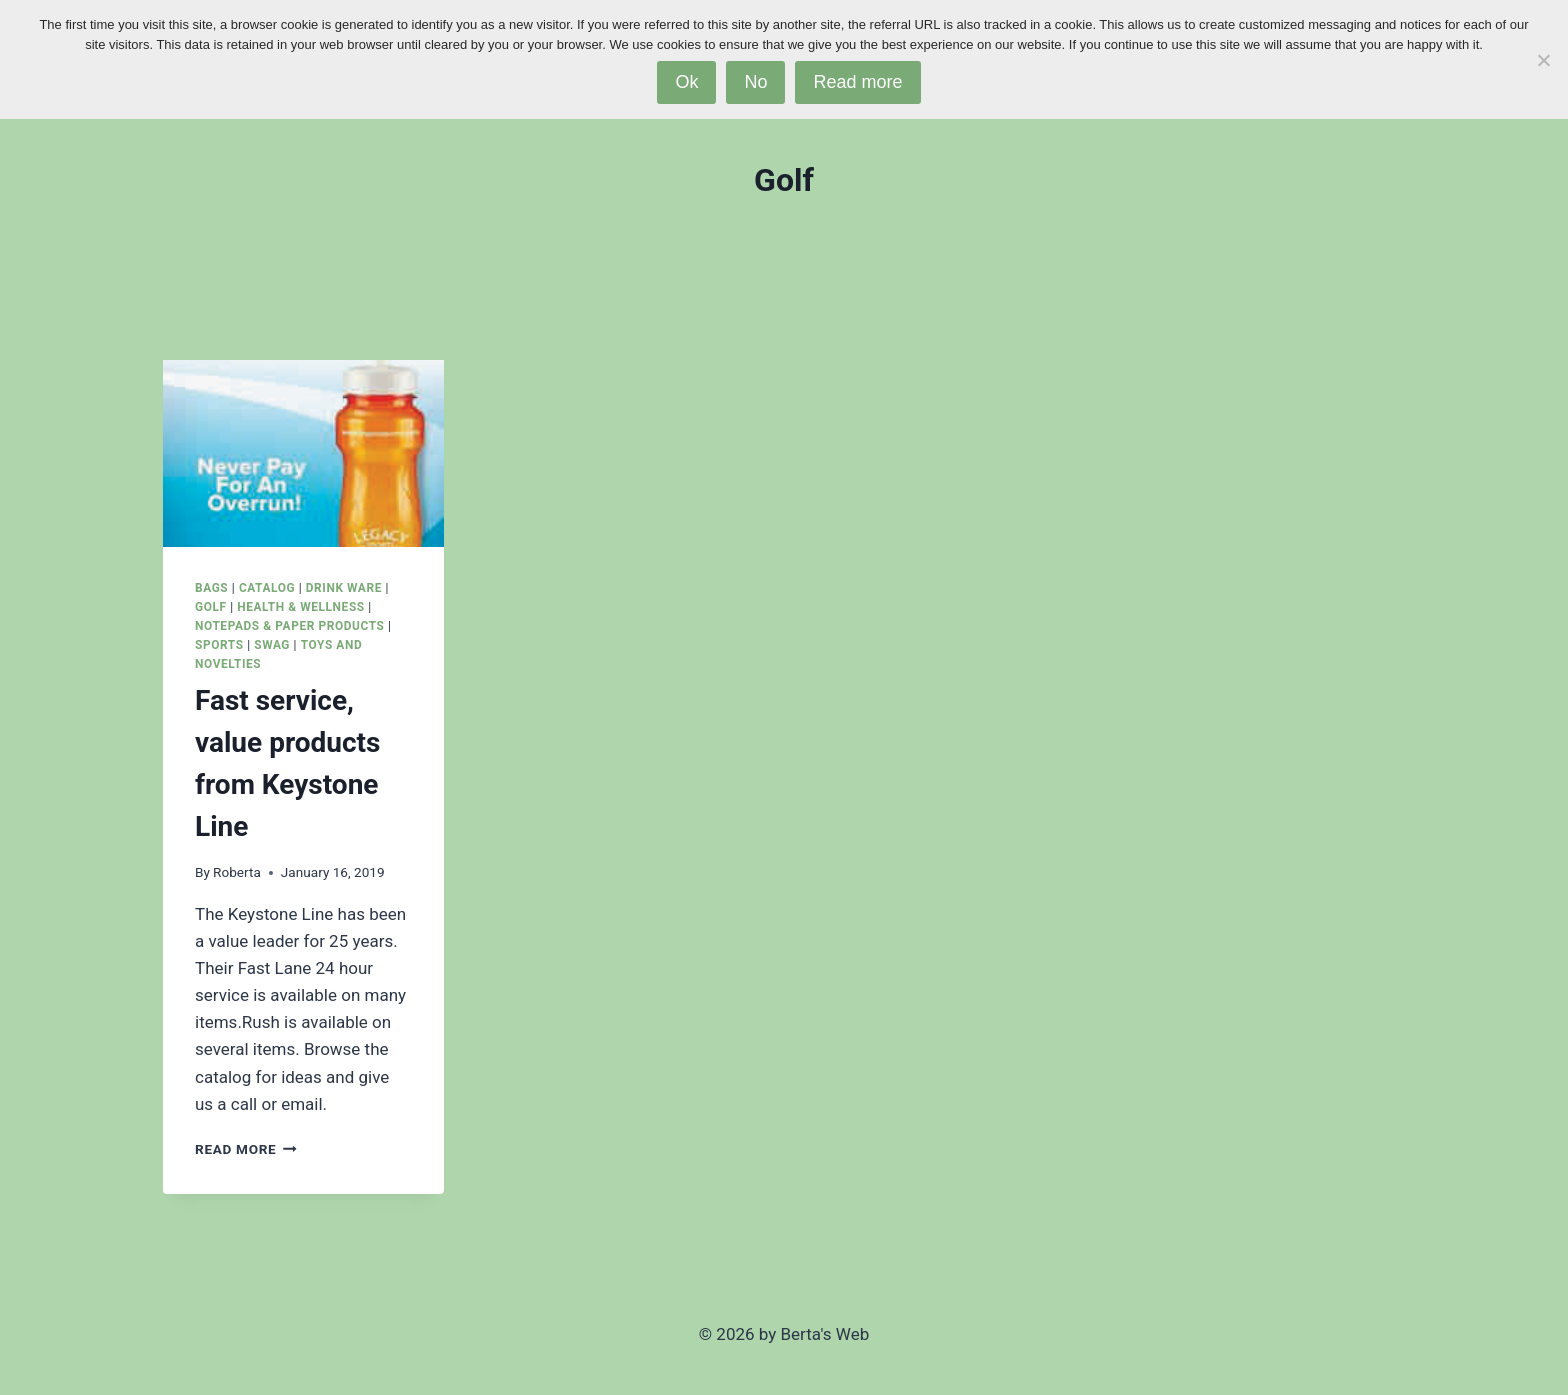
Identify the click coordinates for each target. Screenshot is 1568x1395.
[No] (1543, 60)
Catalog (267, 588)
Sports (219, 645)
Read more (857, 82)
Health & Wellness (300, 607)
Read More (246, 1149)
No (755, 82)
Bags (211, 588)
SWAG (272, 645)
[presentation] (303, 453)
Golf (211, 607)
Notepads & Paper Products (289, 626)
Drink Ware (344, 588)
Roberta (237, 872)
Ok (686, 82)
